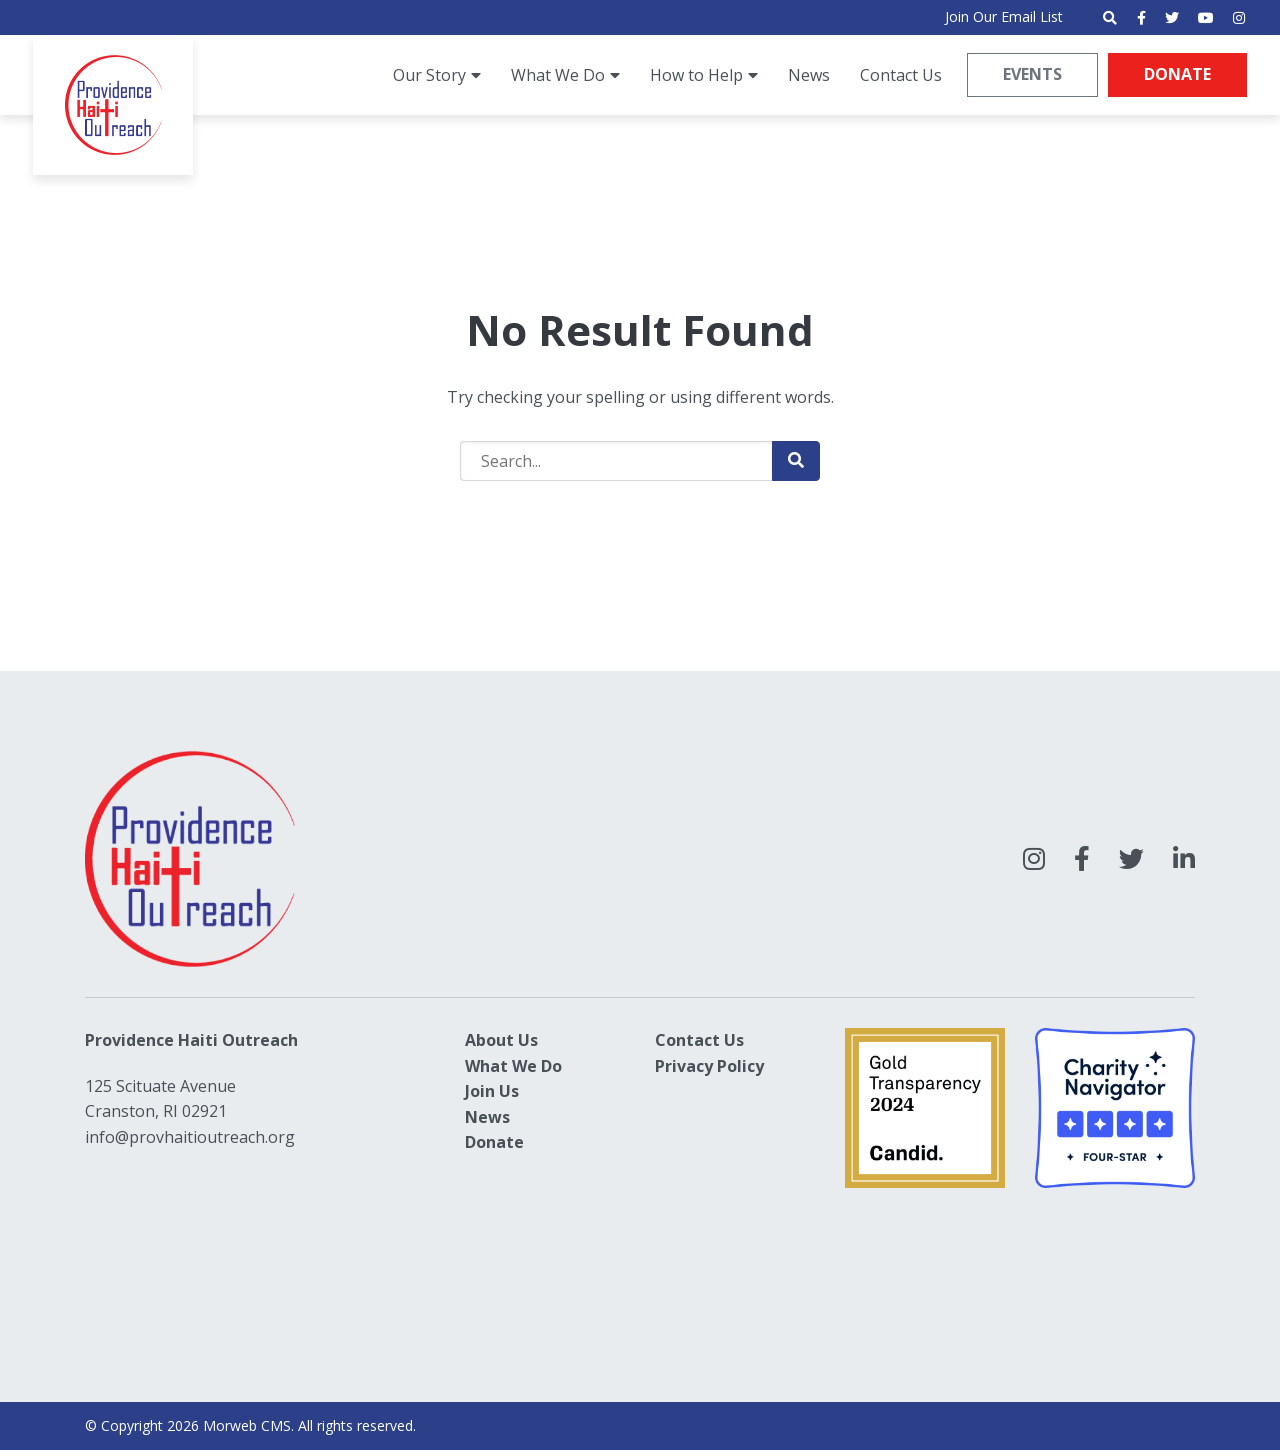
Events (1030, 74)
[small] (1141, 18)
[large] (1034, 858)
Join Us (492, 1091)
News (487, 1117)
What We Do (513, 1066)
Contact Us (699, 1040)
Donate (1175, 74)
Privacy (684, 1066)
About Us (501, 1040)
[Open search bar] (1110, 18)
